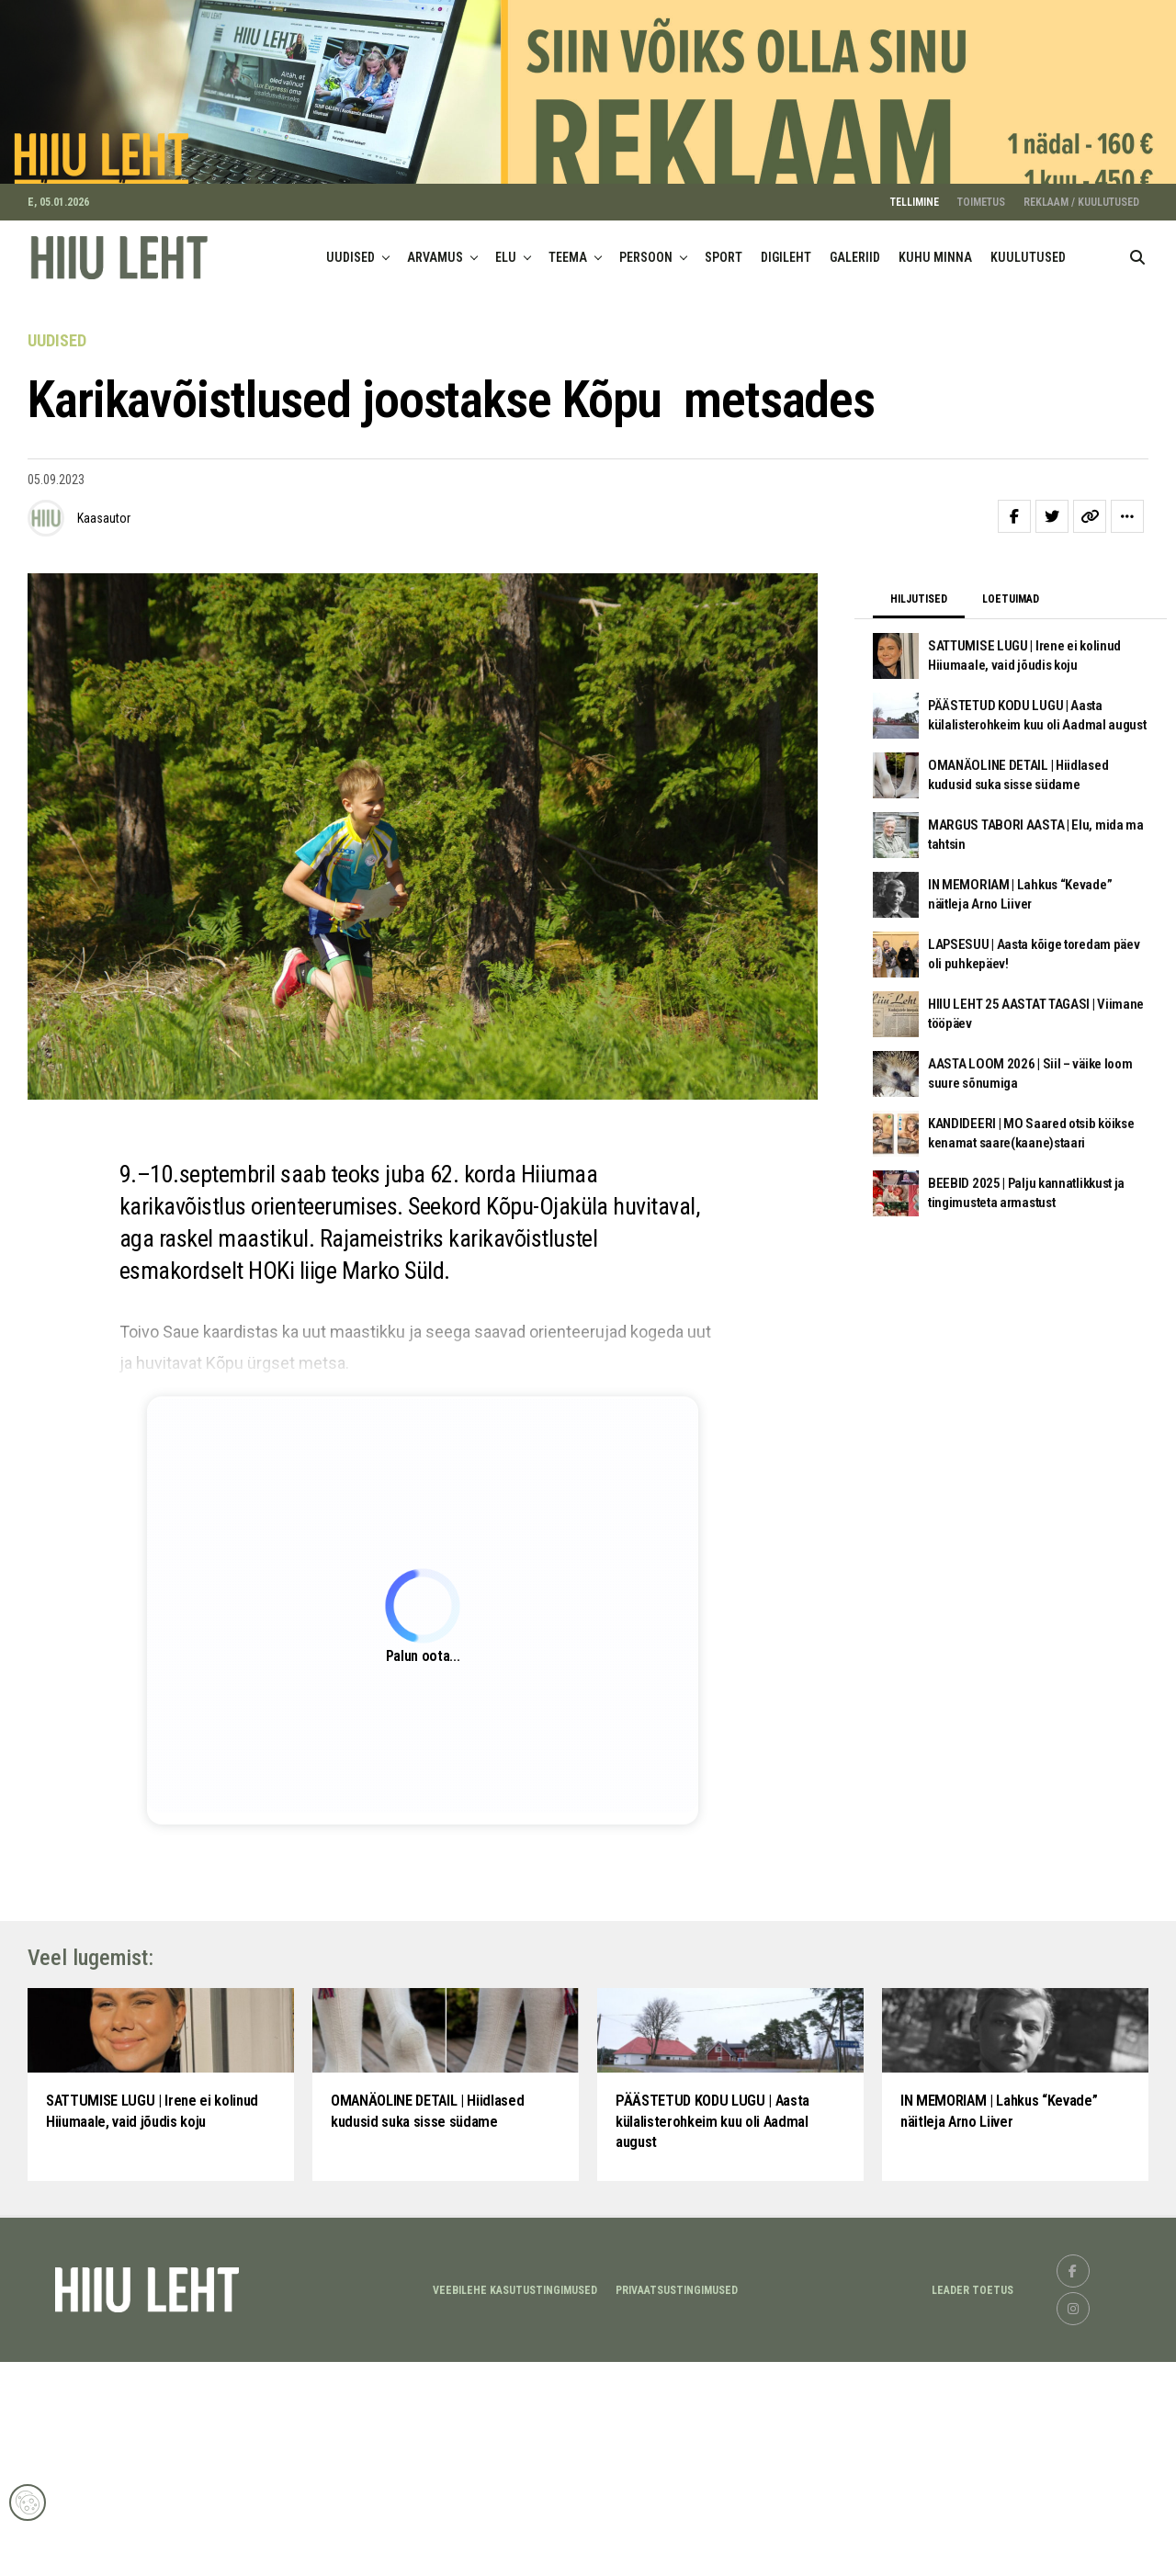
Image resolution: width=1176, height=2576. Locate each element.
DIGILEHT (786, 284)
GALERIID (855, 284)
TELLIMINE (914, 229)
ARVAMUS (435, 284)
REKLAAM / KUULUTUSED (1081, 229)
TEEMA (567, 284)
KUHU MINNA (935, 284)
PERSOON (646, 284)
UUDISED (350, 284)
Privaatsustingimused (677, 2504)
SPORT (723, 284)
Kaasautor (103, 544)
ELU (505, 284)
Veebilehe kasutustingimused (515, 2504)
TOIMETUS (981, 229)
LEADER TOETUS (972, 2504)
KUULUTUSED (1028, 284)
